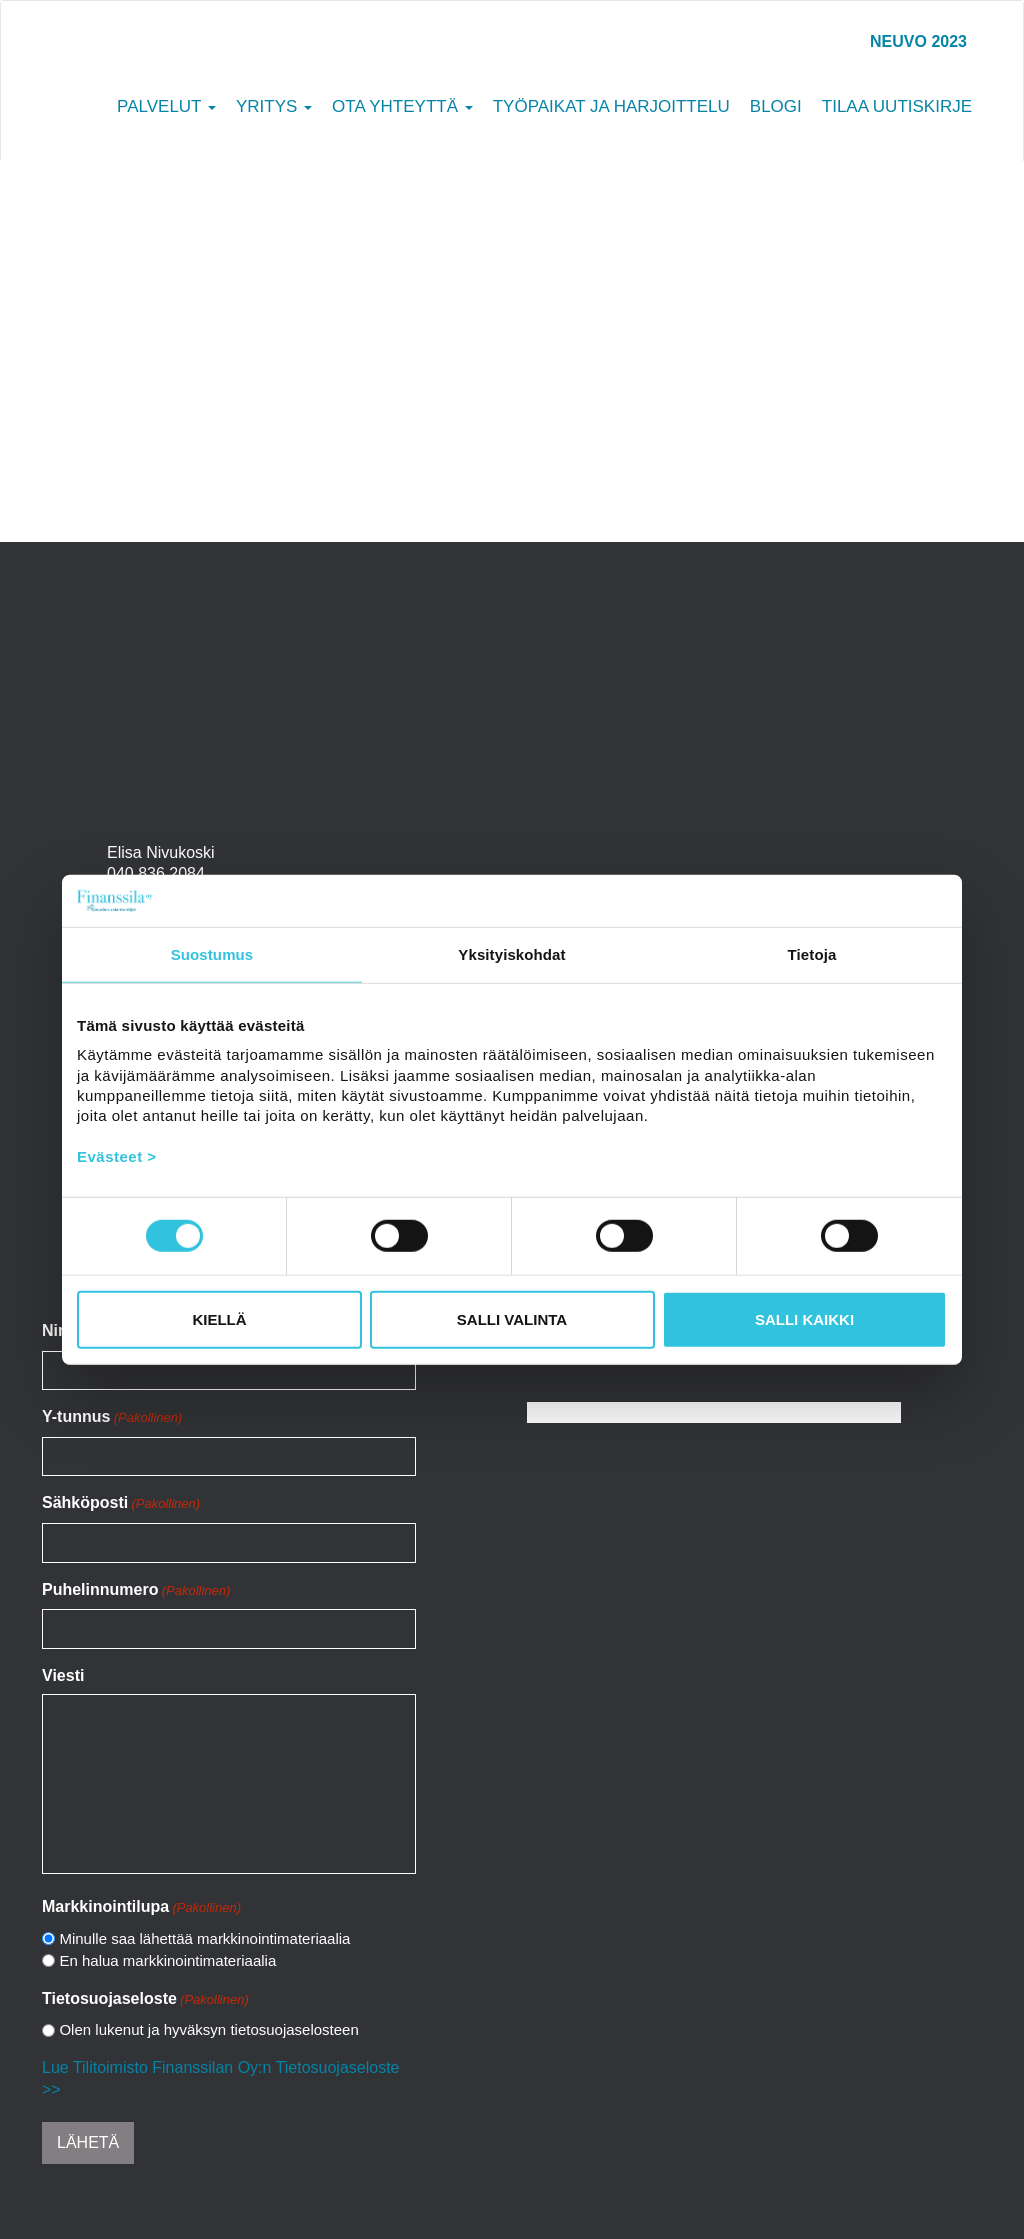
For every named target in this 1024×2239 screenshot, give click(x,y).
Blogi (776, 106)
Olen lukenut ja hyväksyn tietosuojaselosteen (208, 2029)
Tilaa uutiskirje (897, 106)
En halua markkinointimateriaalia (167, 1960)
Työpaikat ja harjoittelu (611, 106)
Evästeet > (117, 1155)
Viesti (63, 1675)
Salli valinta (512, 1319)
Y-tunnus (112, 1418)
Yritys (274, 106)
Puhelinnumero (136, 1591)
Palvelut (166, 106)
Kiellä (219, 1319)
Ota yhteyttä (402, 106)
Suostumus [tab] (212, 954)
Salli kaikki (804, 1319)
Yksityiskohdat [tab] (511, 954)
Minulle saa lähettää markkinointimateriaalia (204, 1938)
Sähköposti (121, 1504)
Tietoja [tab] (812, 954)
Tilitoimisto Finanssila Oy (173, 64)
